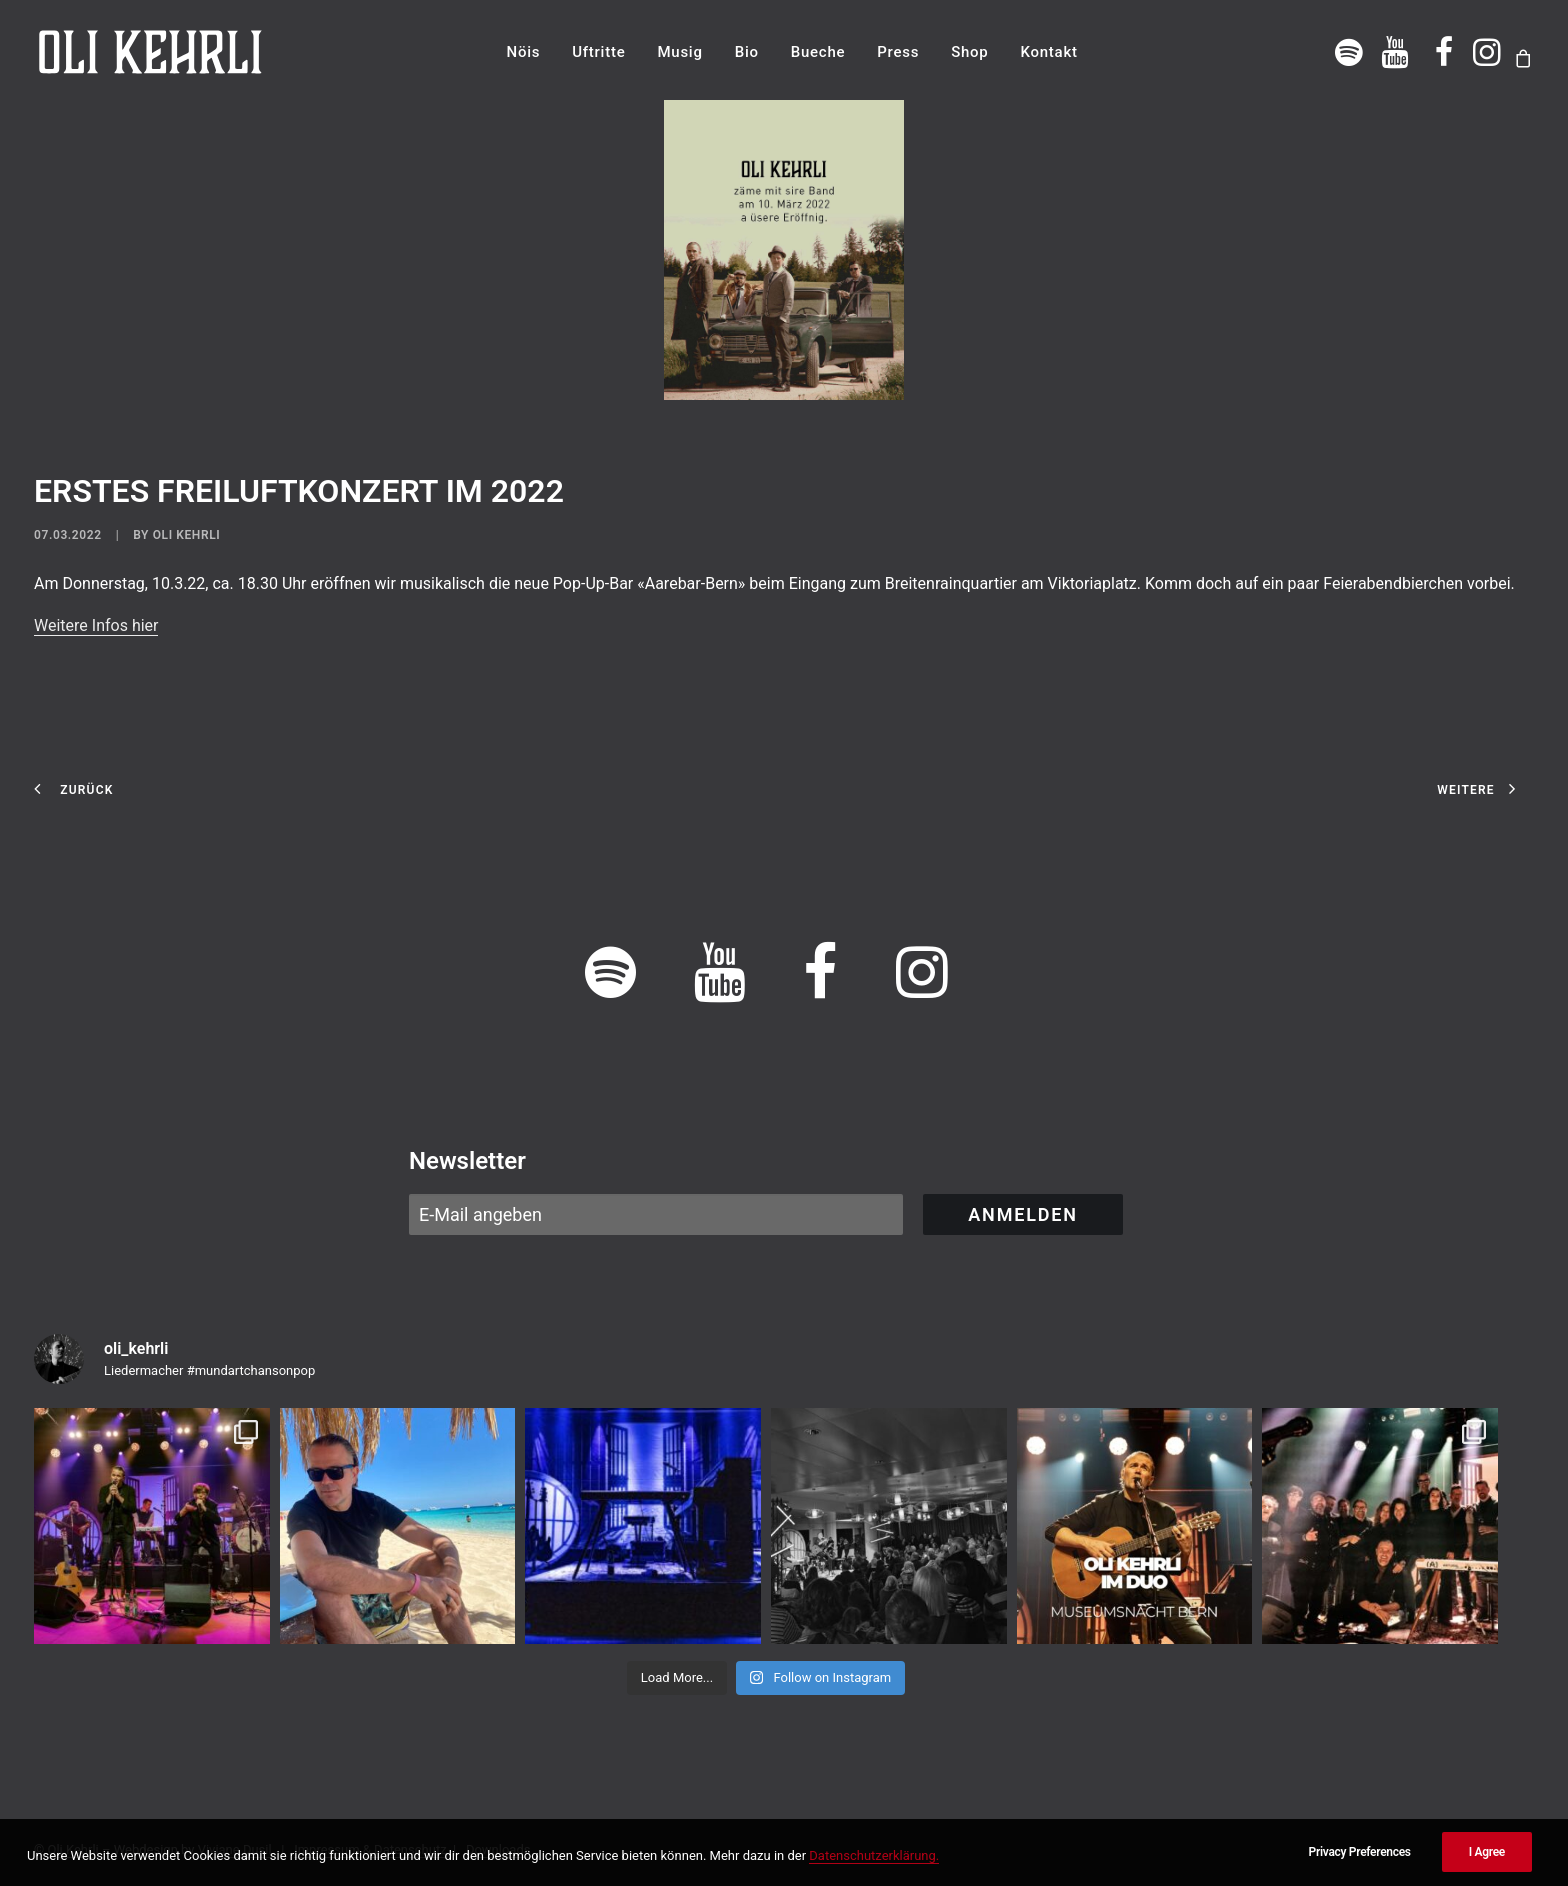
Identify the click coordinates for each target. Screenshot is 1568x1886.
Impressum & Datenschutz (370, 1849)
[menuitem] (524, 52)
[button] (1349, 52)
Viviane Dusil (235, 1849)
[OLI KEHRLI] (150, 52)
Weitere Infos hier (96, 625)
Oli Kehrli (187, 535)
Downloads (498, 1849)
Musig (679, 52)
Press (898, 52)
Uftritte (598, 52)
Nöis (524, 52)
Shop (969, 52)
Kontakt (1048, 52)
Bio (747, 52)
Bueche (818, 52)
